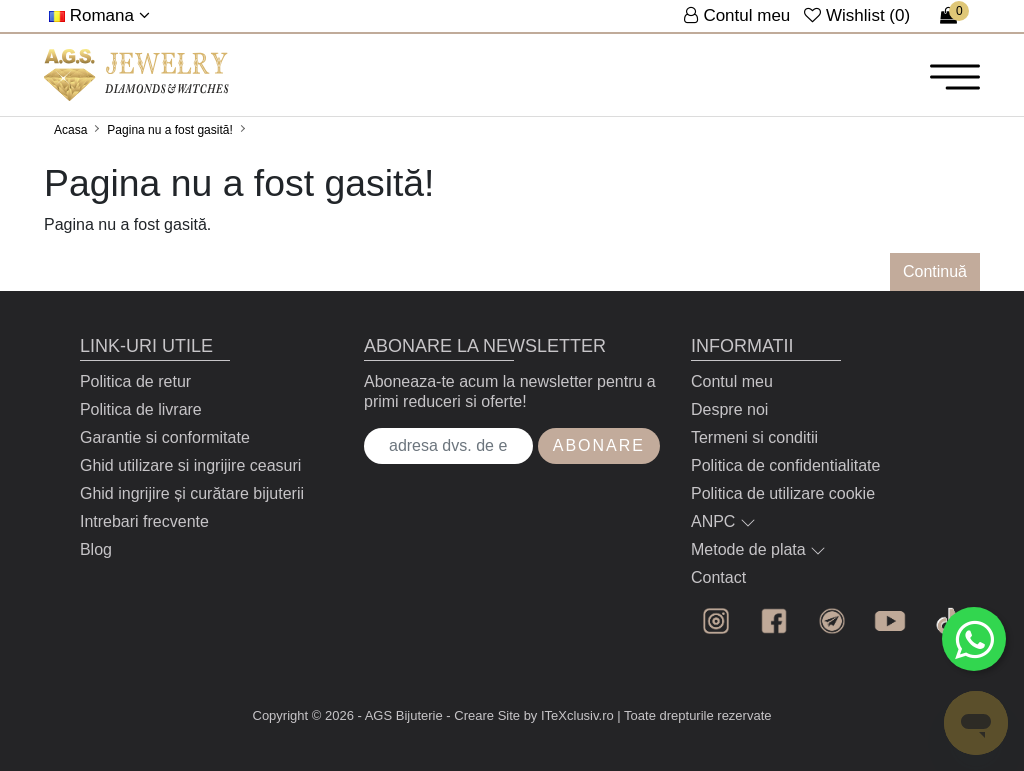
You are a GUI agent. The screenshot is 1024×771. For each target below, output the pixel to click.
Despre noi (729, 409)
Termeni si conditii (754, 437)
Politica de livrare (141, 409)
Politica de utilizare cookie (783, 493)
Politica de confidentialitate (785, 465)
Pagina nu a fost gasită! (169, 130)
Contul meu (732, 381)
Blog (96, 549)
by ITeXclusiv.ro (569, 715)
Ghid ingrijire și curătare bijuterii (192, 493)
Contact (718, 577)
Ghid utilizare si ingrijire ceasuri (190, 465)
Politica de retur (135, 381)
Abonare (599, 445)
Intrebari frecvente (144, 521)
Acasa (70, 130)
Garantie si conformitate (165, 437)
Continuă (935, 271)
